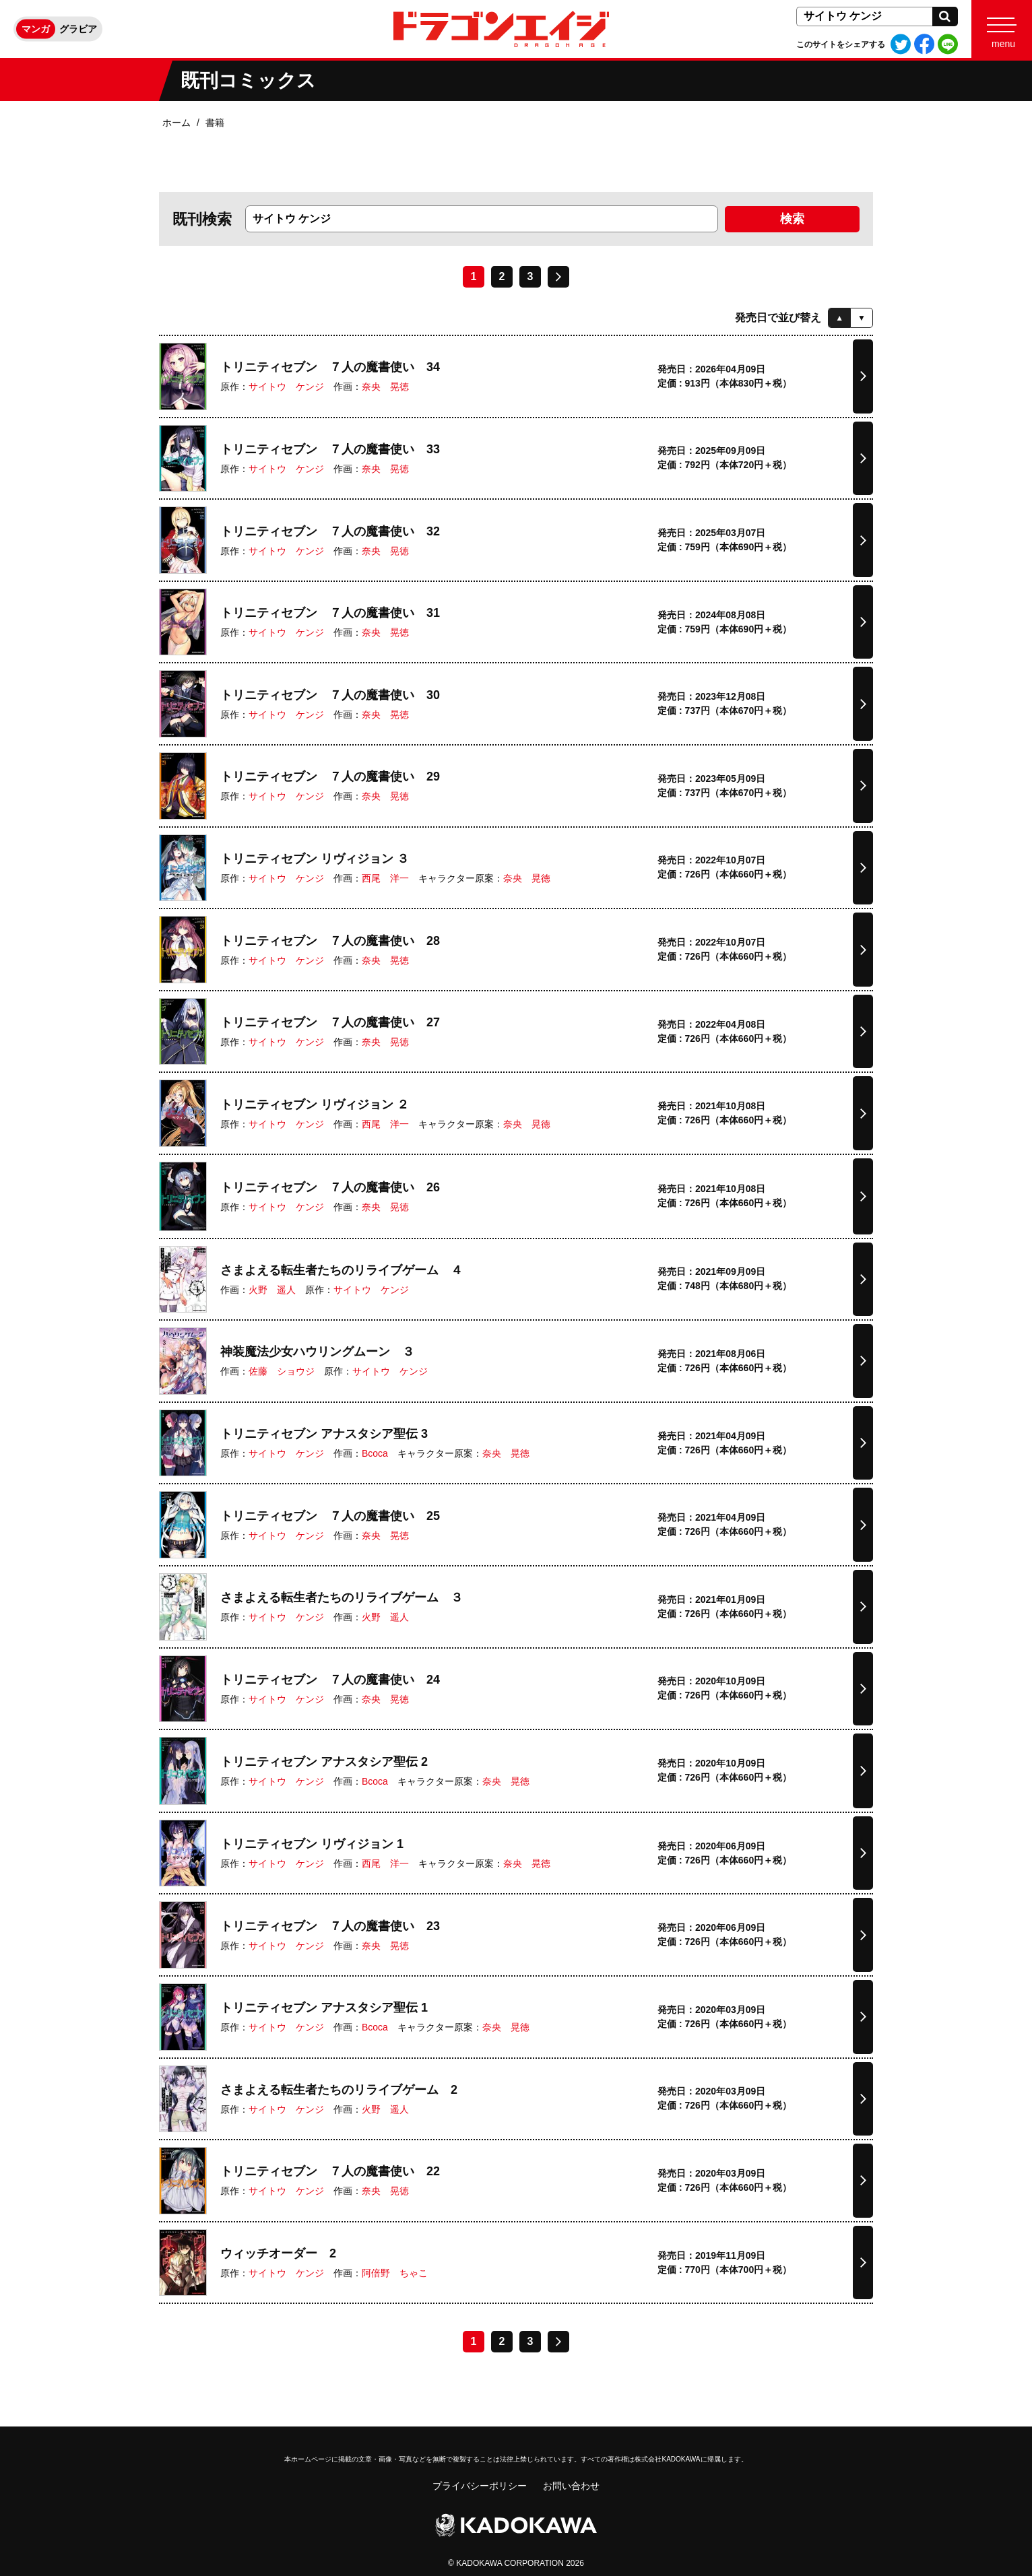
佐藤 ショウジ (282, 1371)
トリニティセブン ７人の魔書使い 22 (330, 2171)
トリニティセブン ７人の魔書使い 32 (330, 531)
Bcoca (375, 1453)
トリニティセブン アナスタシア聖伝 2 (324, 1762)
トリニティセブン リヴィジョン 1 (312, 1844)
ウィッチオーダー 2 (278, 2253)
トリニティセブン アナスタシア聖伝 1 (324, 2007)
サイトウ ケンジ (286, 386)
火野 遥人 (272, 1289)
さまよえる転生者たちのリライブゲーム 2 (338, 2089)
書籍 (214, 122)
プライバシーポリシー (479, 2485)
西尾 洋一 (385, 878)
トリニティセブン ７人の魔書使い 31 (330, 613)
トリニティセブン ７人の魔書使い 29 (330, 776)
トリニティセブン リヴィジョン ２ (314, 1104)
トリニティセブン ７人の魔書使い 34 (330, 367)
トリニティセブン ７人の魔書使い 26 (330, 1187)
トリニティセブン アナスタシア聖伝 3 (324, 1434)
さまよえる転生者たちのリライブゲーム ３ (341, 1597)
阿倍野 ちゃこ (395, 2273)
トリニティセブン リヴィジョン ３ (314, 858)
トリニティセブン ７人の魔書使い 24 (330, 1679)
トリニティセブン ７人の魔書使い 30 (330, 695)
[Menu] (1001, 29)
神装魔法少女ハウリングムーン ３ (317, 1351)
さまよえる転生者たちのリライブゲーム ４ (341, 1270)
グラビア (78, 29)
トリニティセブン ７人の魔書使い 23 (330, 1926)
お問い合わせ (571, 2485)
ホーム (176, 122)
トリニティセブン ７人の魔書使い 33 (330, 449)
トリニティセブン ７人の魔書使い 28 (330, 941)
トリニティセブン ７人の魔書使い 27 (330, 1022)
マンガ (36, 29)
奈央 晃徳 (385, 386)
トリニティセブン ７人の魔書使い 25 (330, 1516)
